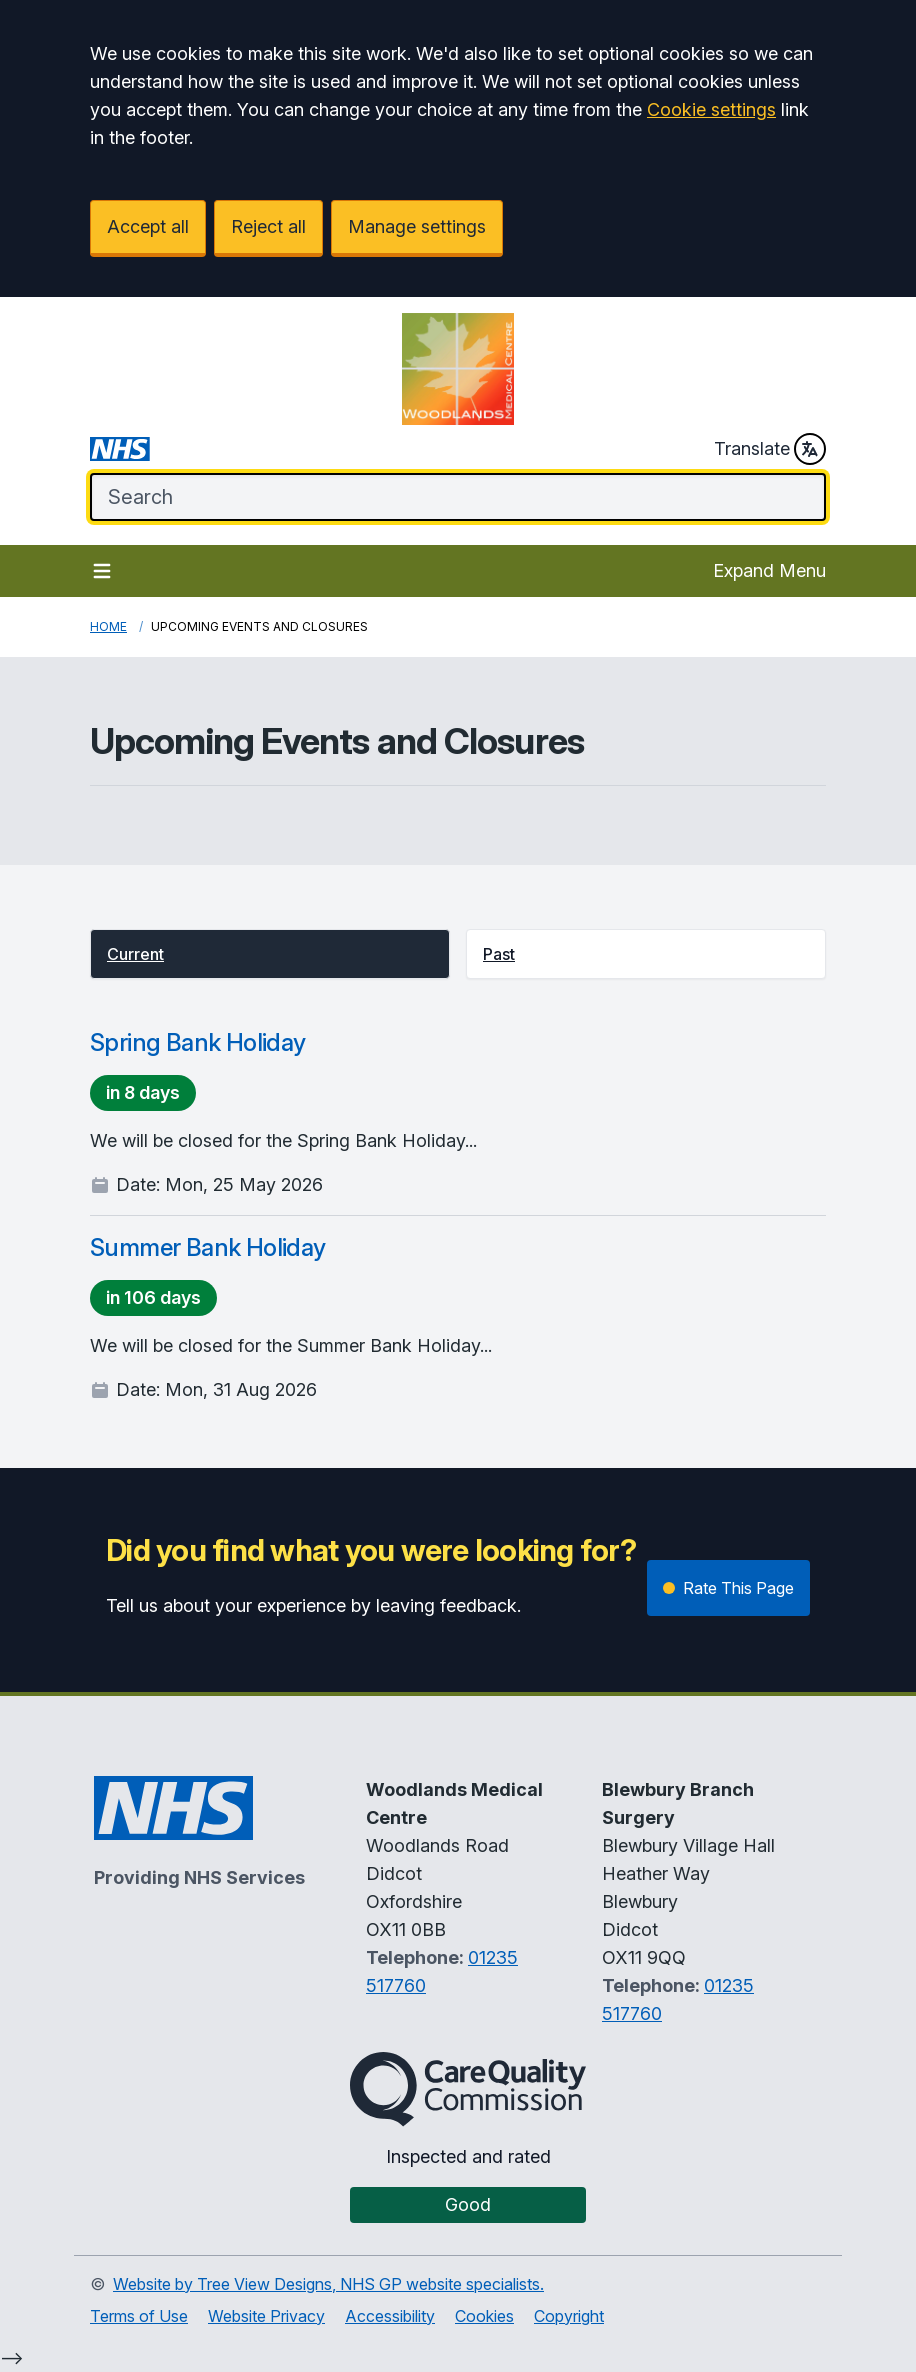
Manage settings (417, 226)
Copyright (569, 2316)
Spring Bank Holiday (198, 1042)
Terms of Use (139, 2316)
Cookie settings (711, 109)
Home (108, 626)
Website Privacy (266, 2316)
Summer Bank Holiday (208, 1247)
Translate (770, 449)
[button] (270, 954)
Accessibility (390, 2316)
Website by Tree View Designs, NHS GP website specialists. (328, 2284)
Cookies (484, 2316)
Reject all (268, 226)
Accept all (148, 226)
